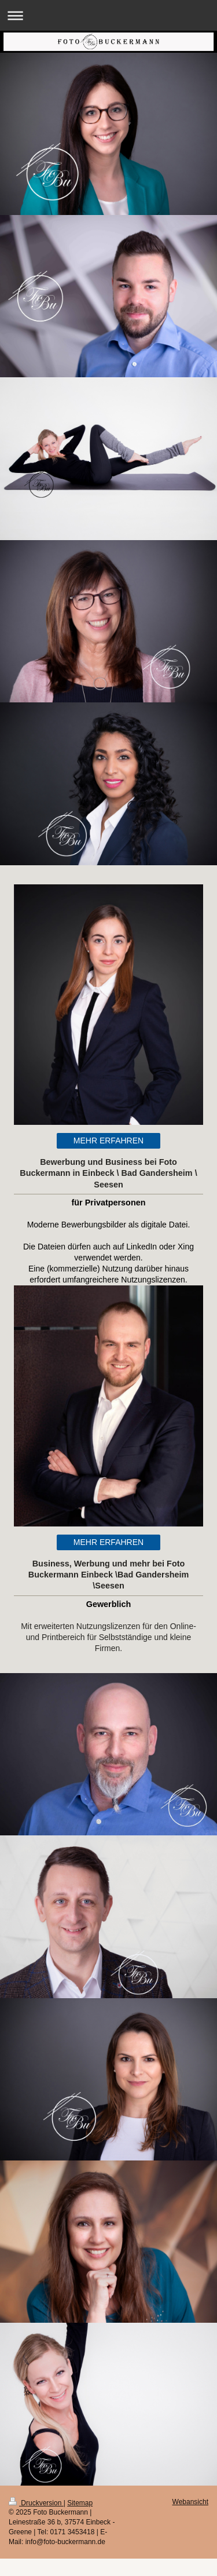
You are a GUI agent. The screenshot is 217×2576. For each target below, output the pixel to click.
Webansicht (190, 2502)
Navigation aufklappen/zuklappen (108, 15)
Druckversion (36, 2503)
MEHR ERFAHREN (108, 1140)
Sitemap (80, 2503)
